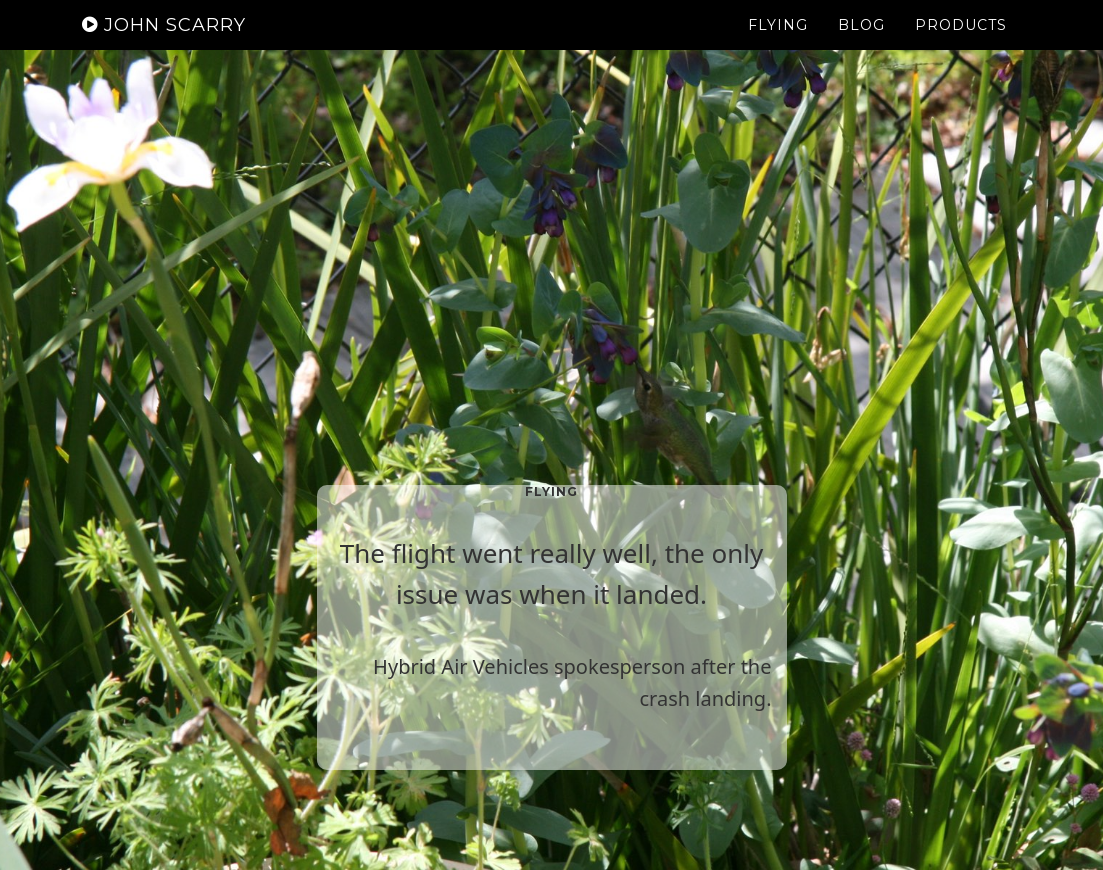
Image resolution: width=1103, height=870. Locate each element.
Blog (861, 45)
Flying (778, 45)
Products (961, 45)
